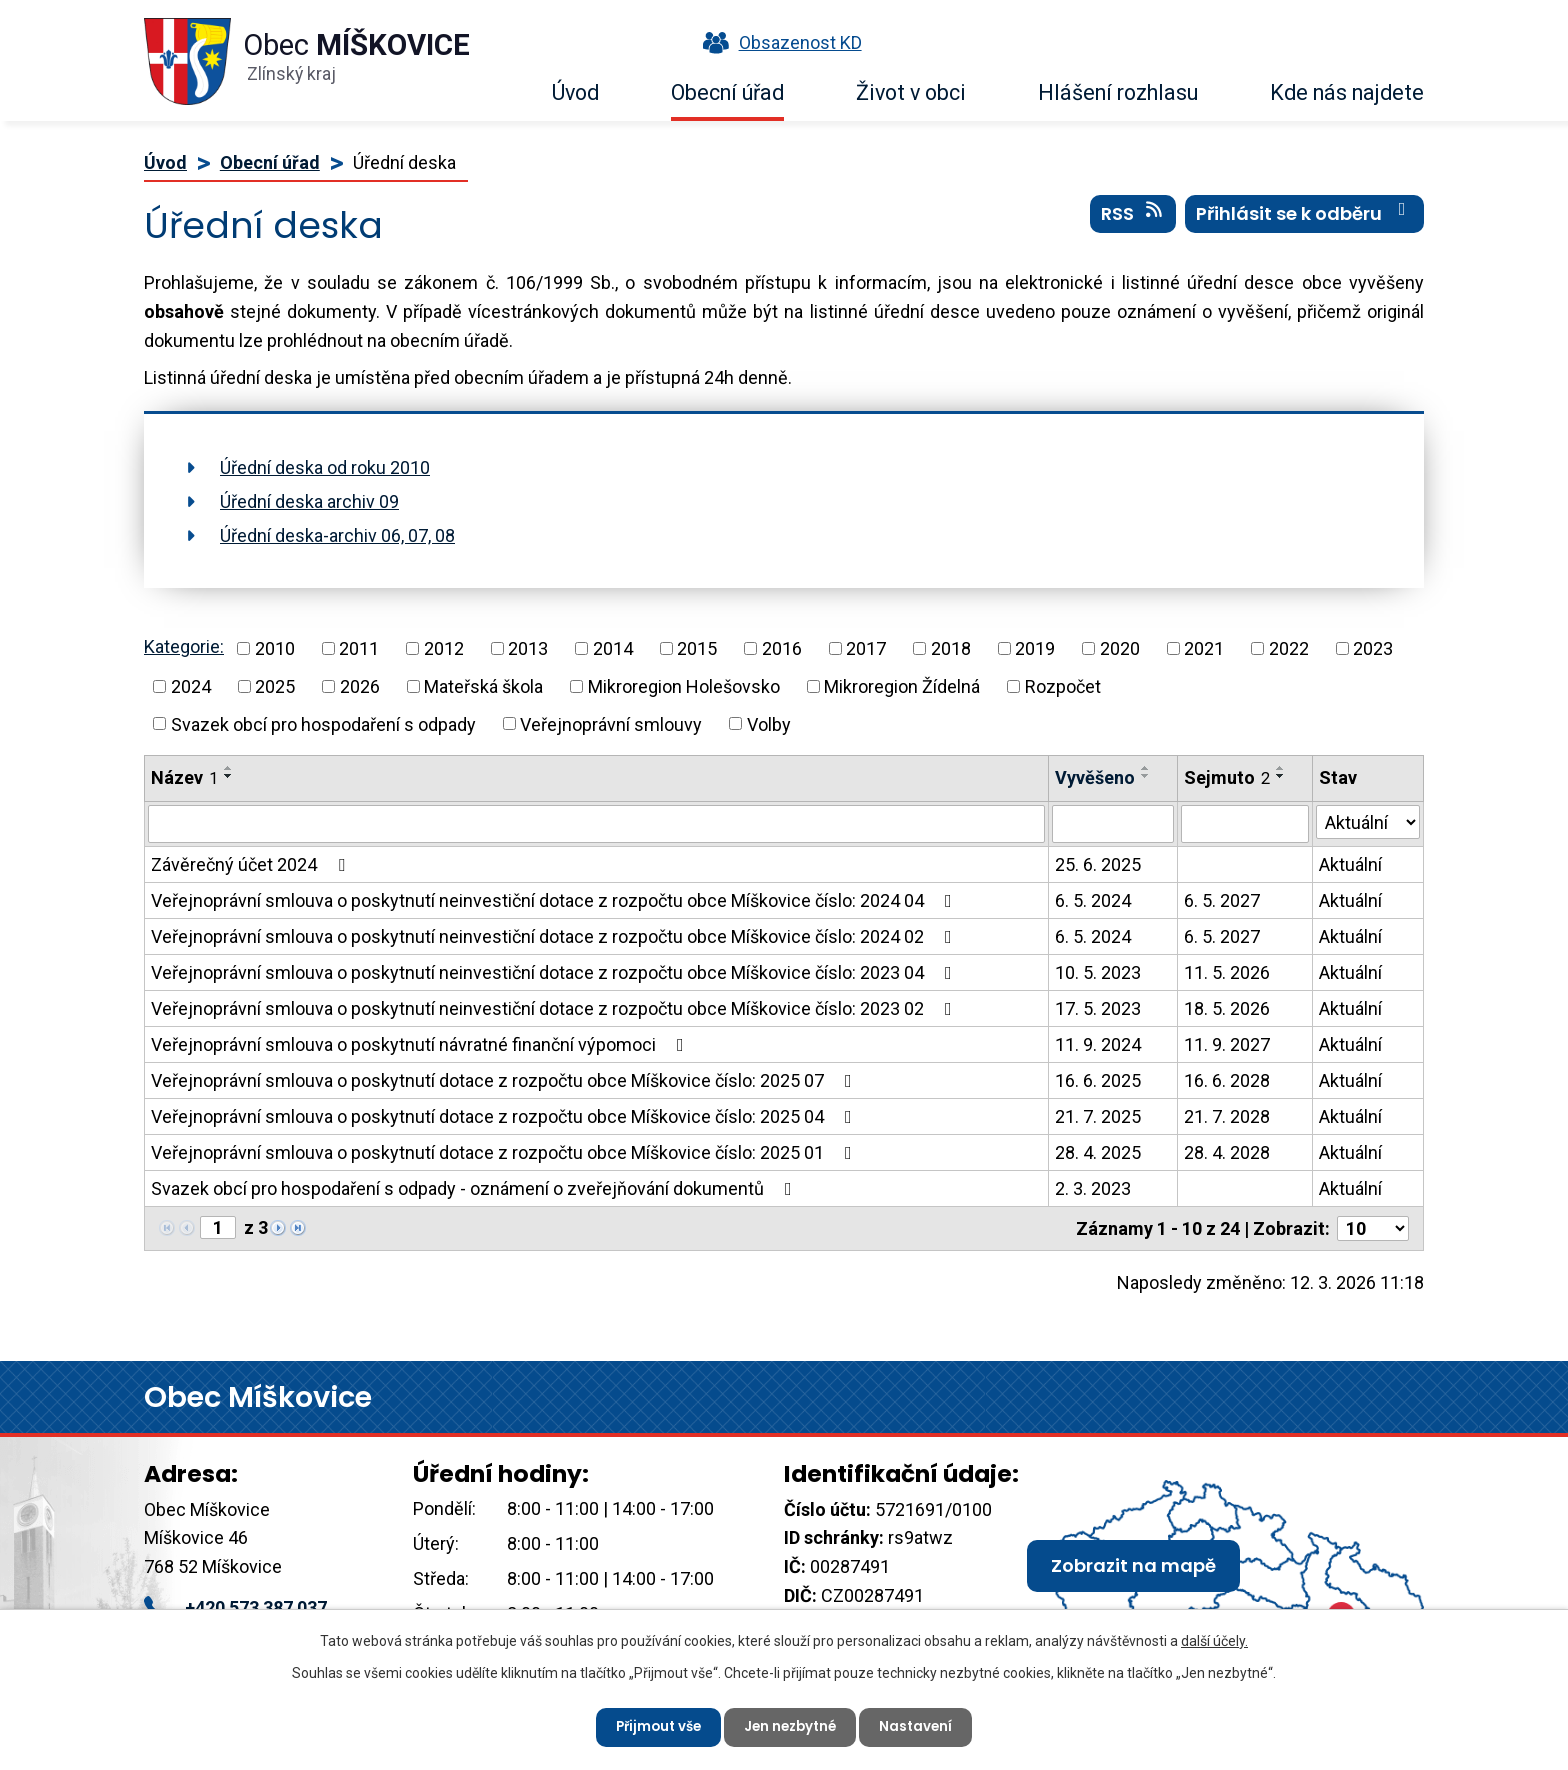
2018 (951, 648)
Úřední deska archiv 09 (309, 501)
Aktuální (1350, 864)
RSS (1133, 219)
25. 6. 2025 (1098, 864)
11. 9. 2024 (1098, 1044)
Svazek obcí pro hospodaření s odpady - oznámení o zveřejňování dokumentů (475, 1188)
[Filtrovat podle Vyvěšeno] (1113, 824)
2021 (1204, 648)
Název (184, 777)
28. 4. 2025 (1098, 1152)
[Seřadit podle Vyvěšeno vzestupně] (1146, 768)
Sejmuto (1227, 777)
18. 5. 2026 (1227, 1008)
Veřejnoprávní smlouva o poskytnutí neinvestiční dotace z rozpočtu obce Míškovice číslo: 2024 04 (555, 900)
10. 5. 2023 (1098, 972)
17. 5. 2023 (1098, 1008)
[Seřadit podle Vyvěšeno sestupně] (1146, 776)
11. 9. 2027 (1227, 1044)
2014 (613, 648)
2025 (275, 686)
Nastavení (923, 1725)
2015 (697, 648)
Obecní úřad (727, 92)
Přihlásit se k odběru (1305, 219)
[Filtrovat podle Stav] (1368, 822)
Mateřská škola (483, 686)
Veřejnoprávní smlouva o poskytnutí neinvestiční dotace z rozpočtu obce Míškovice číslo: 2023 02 (555, 1008)
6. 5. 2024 (1093, 900)
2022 (1289, 648)
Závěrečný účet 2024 (252, 864)
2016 (782, 648)
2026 (360, 686)
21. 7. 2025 (1098, 1116)
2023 (1373, 648)
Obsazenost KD (778, 42)
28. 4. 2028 (1227, 1152)
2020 (1120, 648)
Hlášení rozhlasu (1118, 92)
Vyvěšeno (1095, 777)
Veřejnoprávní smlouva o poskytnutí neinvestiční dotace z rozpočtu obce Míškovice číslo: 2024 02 (555, 936)
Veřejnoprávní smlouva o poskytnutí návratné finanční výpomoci (421, 1044)
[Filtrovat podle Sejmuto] (1245, 824)
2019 (1035, 648)
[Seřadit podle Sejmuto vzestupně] (1281, 768)
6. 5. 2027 (1222, 900)
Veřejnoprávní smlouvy (611, 723)
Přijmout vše (652, 1725)
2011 (359, 648)
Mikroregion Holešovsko (684, 686)
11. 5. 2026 (1227, 972)
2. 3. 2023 (1093, 1188)
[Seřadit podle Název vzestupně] (229, 768)
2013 (528, 648)
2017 (866, 648)
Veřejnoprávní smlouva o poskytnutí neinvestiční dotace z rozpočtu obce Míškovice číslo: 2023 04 (555, 972)
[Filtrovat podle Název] (596, 824)
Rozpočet (1063, 686)
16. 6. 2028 (1227, 1080)
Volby (769, 723)
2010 (275, 648)
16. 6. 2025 (1098, 1080)
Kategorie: (184, 646)
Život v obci (911, 92)
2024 (191, 686)
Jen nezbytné (792, 1725)
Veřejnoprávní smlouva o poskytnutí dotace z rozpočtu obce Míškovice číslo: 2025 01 (505, 1152)
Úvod (575, 92)
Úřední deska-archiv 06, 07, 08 (337, 535)
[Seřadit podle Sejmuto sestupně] (1281, 776)
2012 (444, 648)
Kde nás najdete (1347, 92)
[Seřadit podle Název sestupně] (229, 776)
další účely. (1214, 1638)
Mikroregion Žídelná (902, 686)
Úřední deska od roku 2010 (325, 467)
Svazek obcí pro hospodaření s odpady (323, 723)
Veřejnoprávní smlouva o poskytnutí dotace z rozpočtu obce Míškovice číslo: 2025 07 (505, 1080)
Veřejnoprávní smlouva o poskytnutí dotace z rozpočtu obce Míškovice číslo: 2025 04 (505, 1116)
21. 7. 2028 (1227, 1116)
